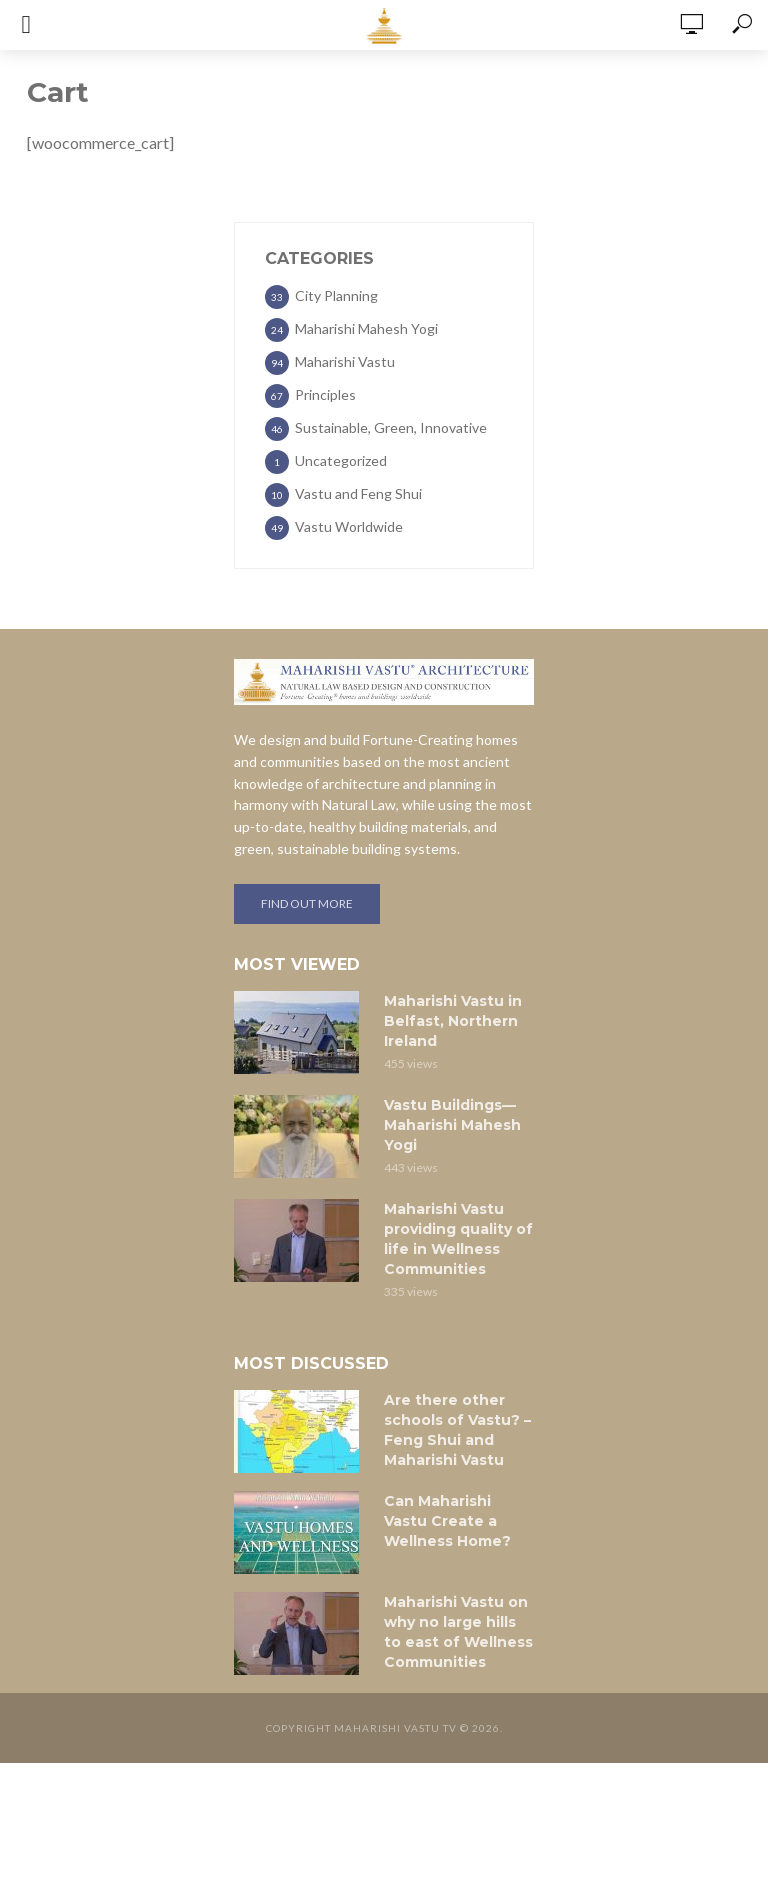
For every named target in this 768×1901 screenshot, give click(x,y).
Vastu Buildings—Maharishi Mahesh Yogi (452, 1125)
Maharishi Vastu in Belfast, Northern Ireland (453, 1021)
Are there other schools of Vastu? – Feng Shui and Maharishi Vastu (457, 1430)
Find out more (307, 903)
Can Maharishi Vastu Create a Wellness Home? (447, 1521)
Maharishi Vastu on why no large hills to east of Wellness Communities (458, 1632)
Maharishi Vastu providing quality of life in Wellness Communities (458, 1239)
